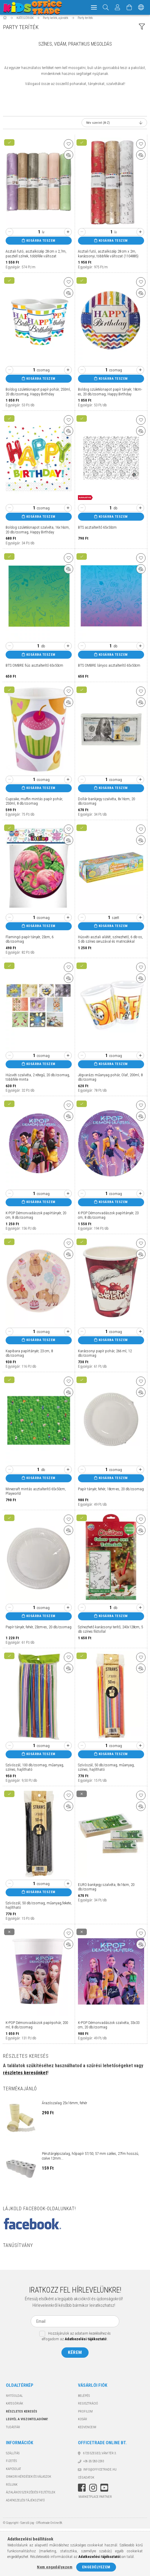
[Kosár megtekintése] (129, 7)
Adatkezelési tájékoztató (25, 2503)
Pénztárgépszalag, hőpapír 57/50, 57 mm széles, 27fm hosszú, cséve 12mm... (90, 2158)
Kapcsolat (13, 2472)
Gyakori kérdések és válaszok (28, 2480)
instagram (93, 2490)
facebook (82, 2490)
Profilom (85, 2414)
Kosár (82, 2422)
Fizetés (11, 2464)
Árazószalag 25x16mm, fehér (64, 2106)
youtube (104, 2490)
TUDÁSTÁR (13, 2430)
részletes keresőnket (25, 2075)
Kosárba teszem (41, 244)
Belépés (84, 2399)
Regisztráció (88, 2406)
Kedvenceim (87, 2430)
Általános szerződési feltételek (30, 2495)
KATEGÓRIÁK (14, 2406)
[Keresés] (106, 7)
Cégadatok (86, 2480)
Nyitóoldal (14, 2399)
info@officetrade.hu (100, 2472)
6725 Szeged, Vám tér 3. (100, 2456)
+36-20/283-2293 (93, 2464)
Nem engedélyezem (54, 2567)
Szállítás (12, 2456)
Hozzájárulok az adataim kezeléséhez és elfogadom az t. (76, 2339)
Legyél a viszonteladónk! (27, 2422)
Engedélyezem (96, 2567)
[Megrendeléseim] (117, 7)
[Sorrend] (114, 125)
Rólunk (11, 2488)
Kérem (75, 2355)
